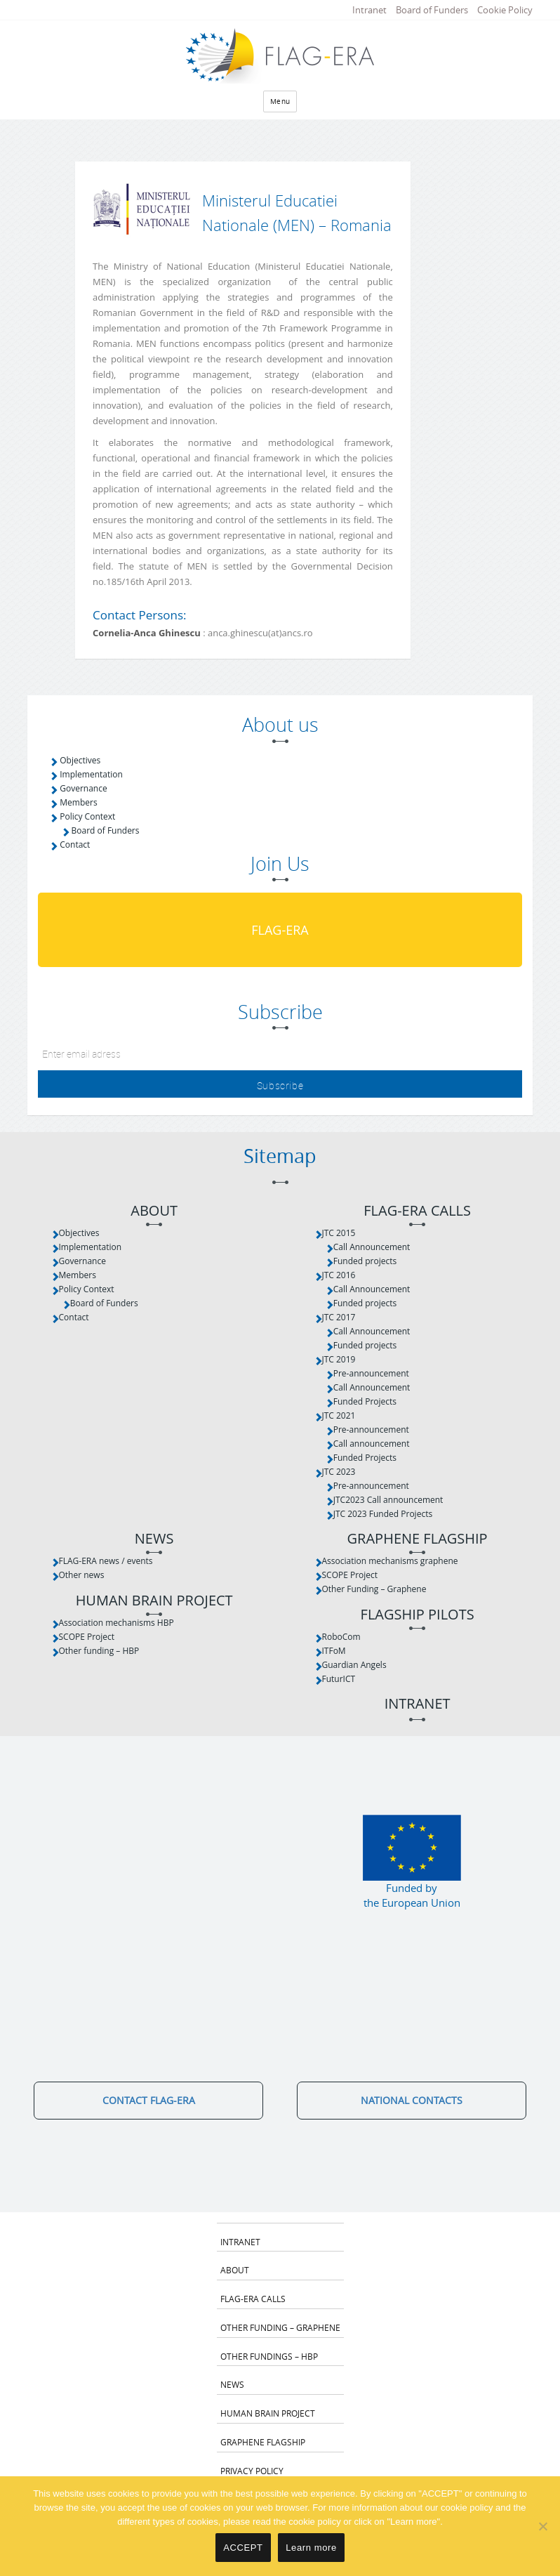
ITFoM (334, 1651)
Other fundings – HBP (269, 2356)
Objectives (80, 760)
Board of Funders (432, 10)
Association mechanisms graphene (390, 1561)
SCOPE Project (87, 1637)
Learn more (311, 2547)
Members (78, 802)
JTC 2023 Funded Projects (382, 1514)
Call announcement (371, 1444)
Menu (280, 101)
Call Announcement (372, 1247)
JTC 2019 (339, 1359)
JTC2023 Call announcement (388, 1500)
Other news (82, 1575)
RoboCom (341, 1637)
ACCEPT (242, 2547)
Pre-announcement (371, 1373)
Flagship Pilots (417, 1615)
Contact (75, 844)
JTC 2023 (339, 1472)
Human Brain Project (154, 1601)
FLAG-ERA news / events (106, 1561)
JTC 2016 (339, 1275)
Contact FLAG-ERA (148, 2100)
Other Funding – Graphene (374, 1589)
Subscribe (280, 1085)
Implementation (91, 774)
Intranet (369, 10)
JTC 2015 (339, 1233)
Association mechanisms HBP (116, 1623)
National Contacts (411, 2100)
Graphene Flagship (417, 1539)
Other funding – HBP (99, 1651)
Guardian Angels (354, 1665)
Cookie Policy (505, 10)
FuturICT (339, 1679)
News (154, 1539)
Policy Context (87, 816)
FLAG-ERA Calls (417, 1211)
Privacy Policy (252, 2470)
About (154, 1211)
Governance (83, 788)
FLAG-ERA (279, 929)
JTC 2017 (339, 1317)
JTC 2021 (339, 1415)
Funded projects (364, 1261)
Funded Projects (364, 1401)
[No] (542, 2526)
